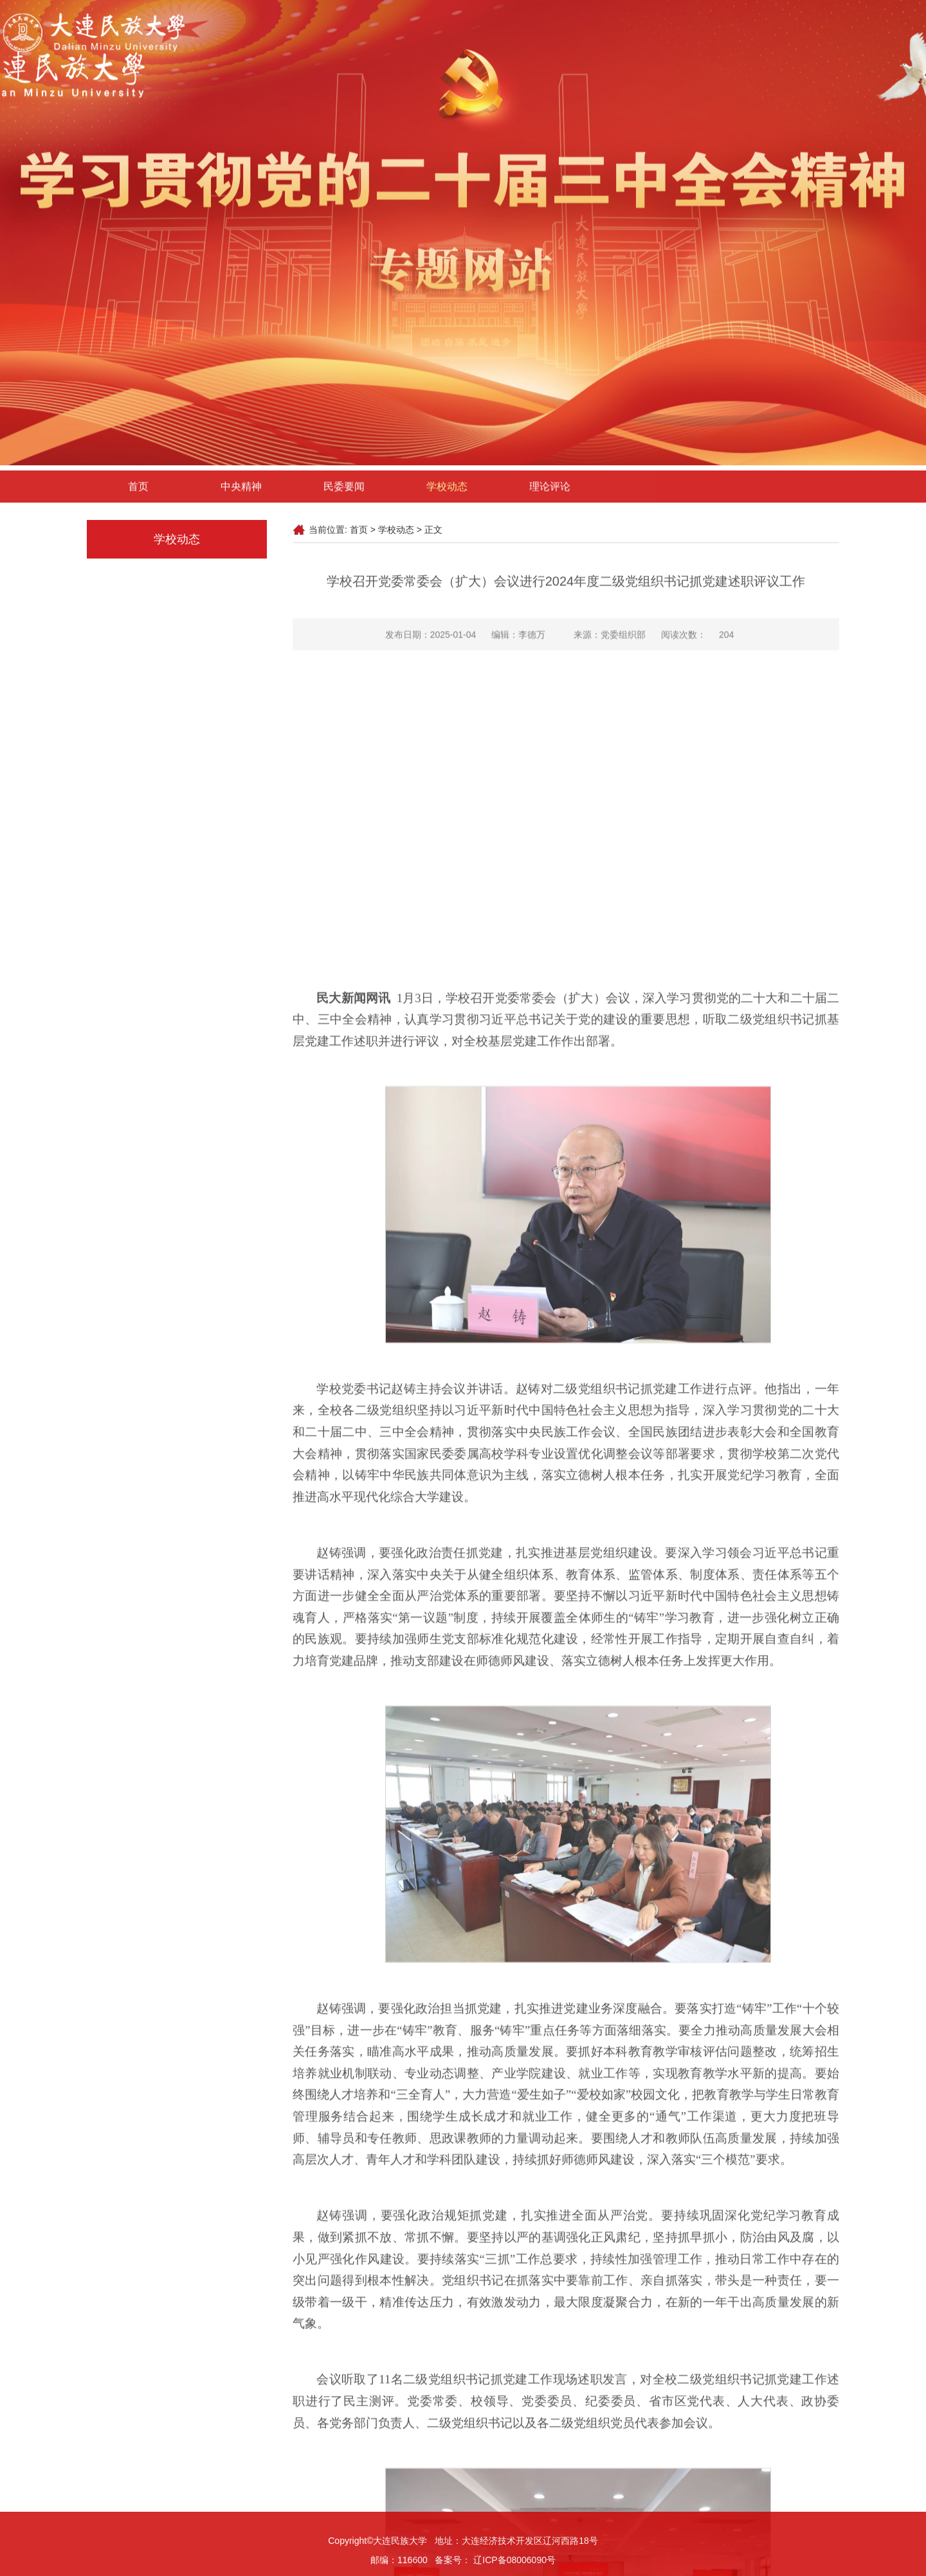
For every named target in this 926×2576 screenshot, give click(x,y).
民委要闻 (344, 496)
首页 (138, 496)
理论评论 (549, 496)
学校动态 (447, 496)
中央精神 (241, 496)
